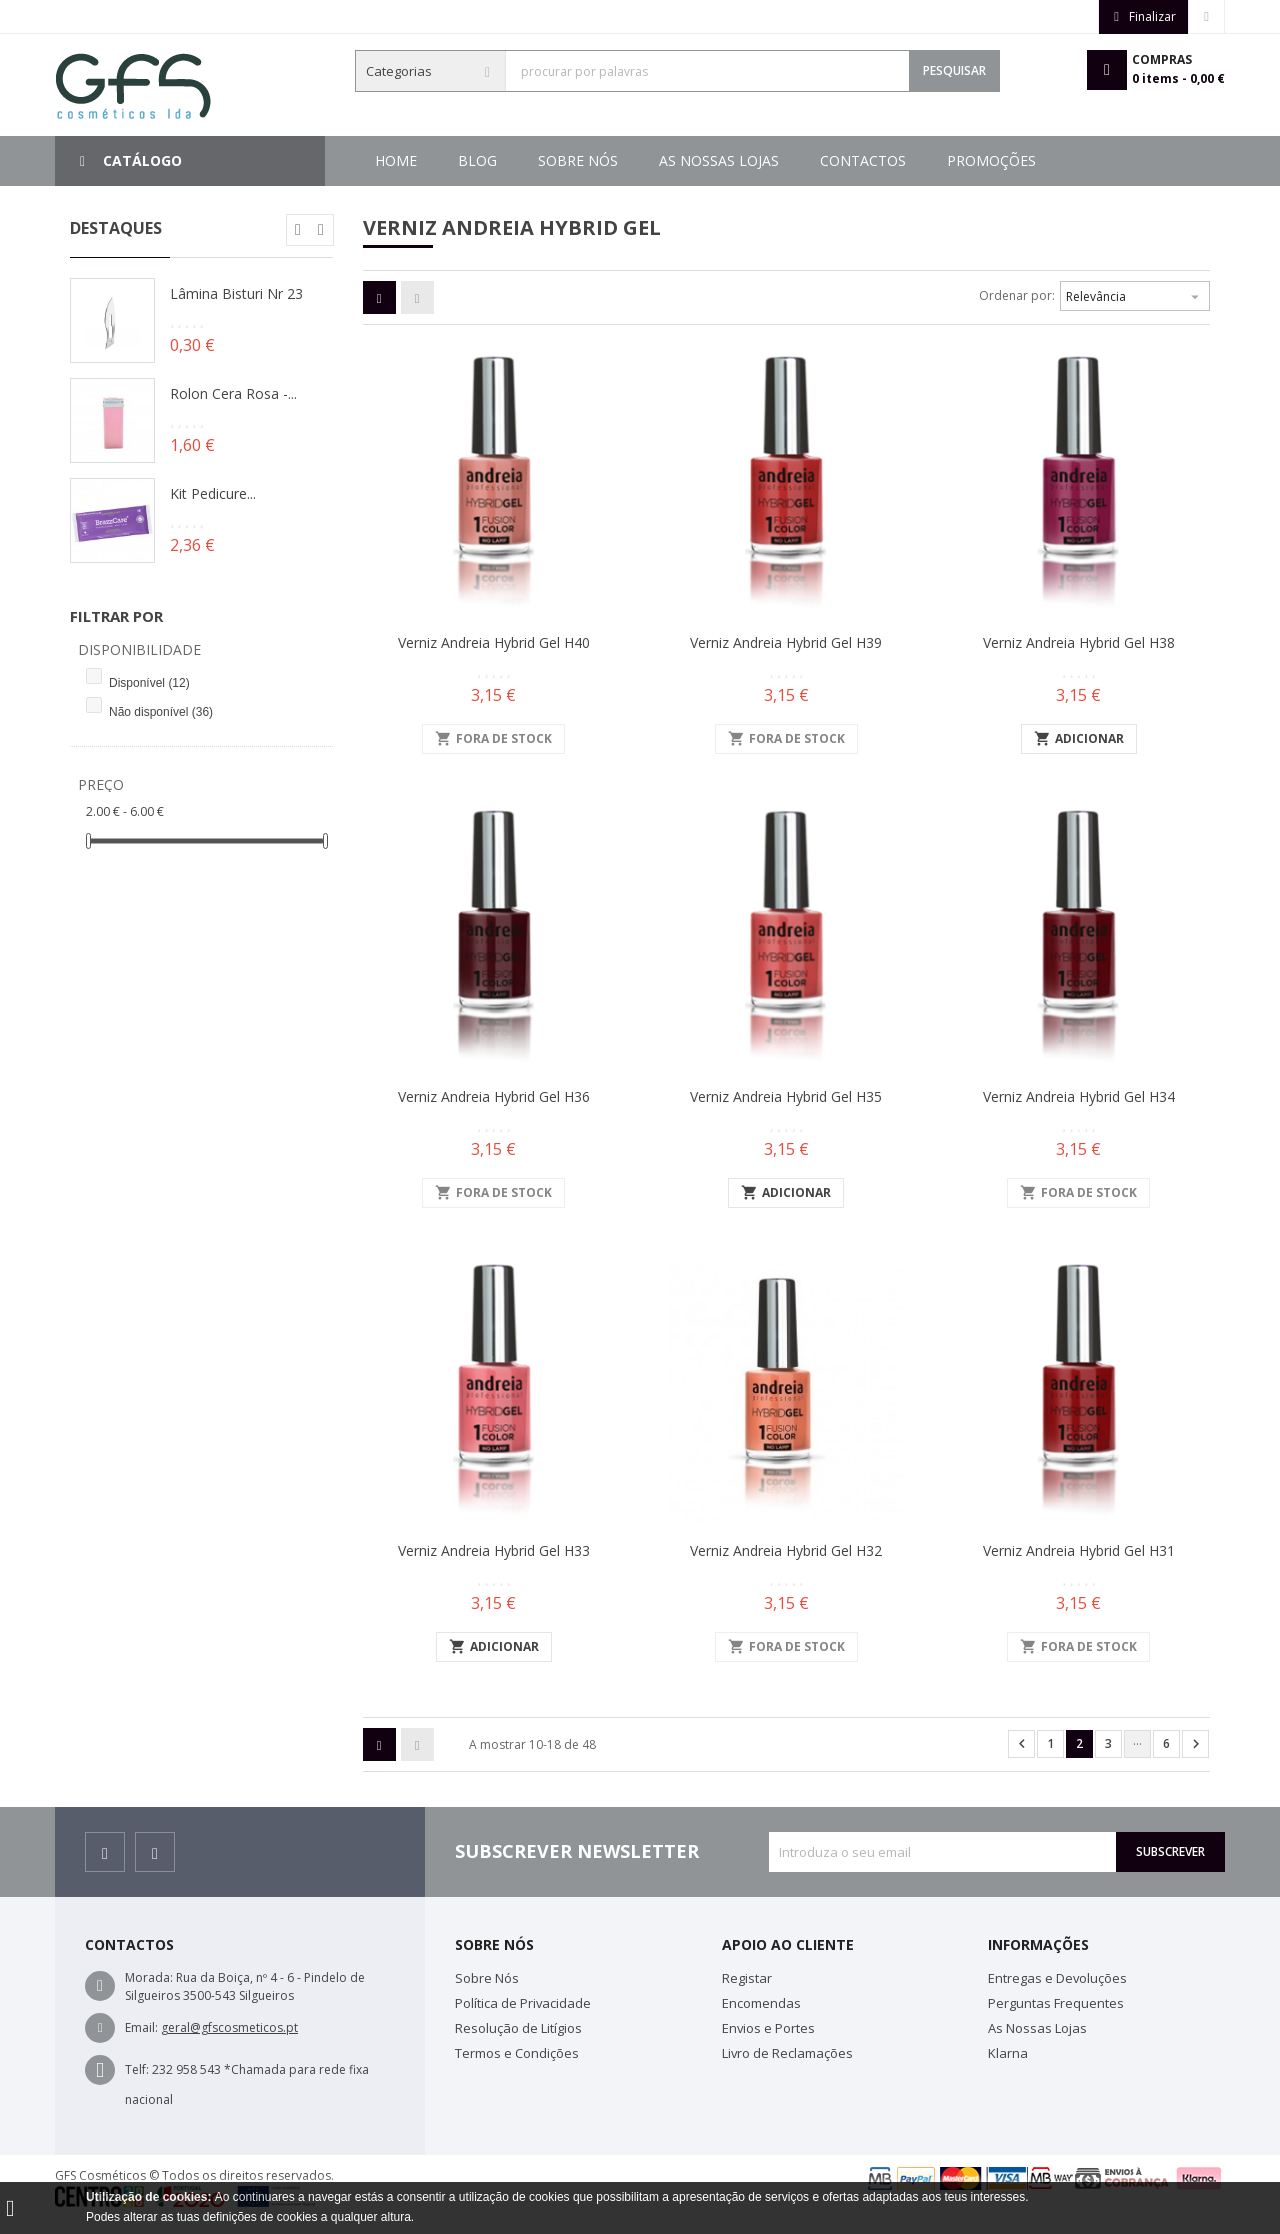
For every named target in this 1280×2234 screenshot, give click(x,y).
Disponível (149, 683)
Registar (747, 1978)
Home (396, 160)
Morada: (149, 1977)
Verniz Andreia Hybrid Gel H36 (494, 1096)
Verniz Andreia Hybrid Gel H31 (1079, 1550)
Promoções (502, 160)
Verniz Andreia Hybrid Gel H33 (494, 1550)
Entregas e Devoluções (1057, 1978)
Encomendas (761, 2003)
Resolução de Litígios (518, 2028)
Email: (141, 2027)
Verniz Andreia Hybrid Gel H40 (494, 642)
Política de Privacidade (523, 2003)
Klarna (1008, 2053)
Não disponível (161, 712)
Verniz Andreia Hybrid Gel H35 (786, 1096)
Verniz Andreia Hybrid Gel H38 (1079, 642)
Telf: (137, 2069)
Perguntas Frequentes (1056, 2003)
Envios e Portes (768, 2028)
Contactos (634, 160)
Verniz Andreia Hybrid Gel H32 (786, 1550)
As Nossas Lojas (781, 160)
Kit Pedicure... (213, 493)
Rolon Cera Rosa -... (233, 393)
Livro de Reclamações (787, 2053)
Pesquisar (954, 70)
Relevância (1135, 294)
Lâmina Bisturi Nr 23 (236, 293)
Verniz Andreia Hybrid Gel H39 (786, 642)
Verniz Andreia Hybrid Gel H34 (1079, 1096)
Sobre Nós (925, 160)
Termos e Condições (517, 2053)
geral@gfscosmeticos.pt (229, 2027)
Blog (1028, 160)
